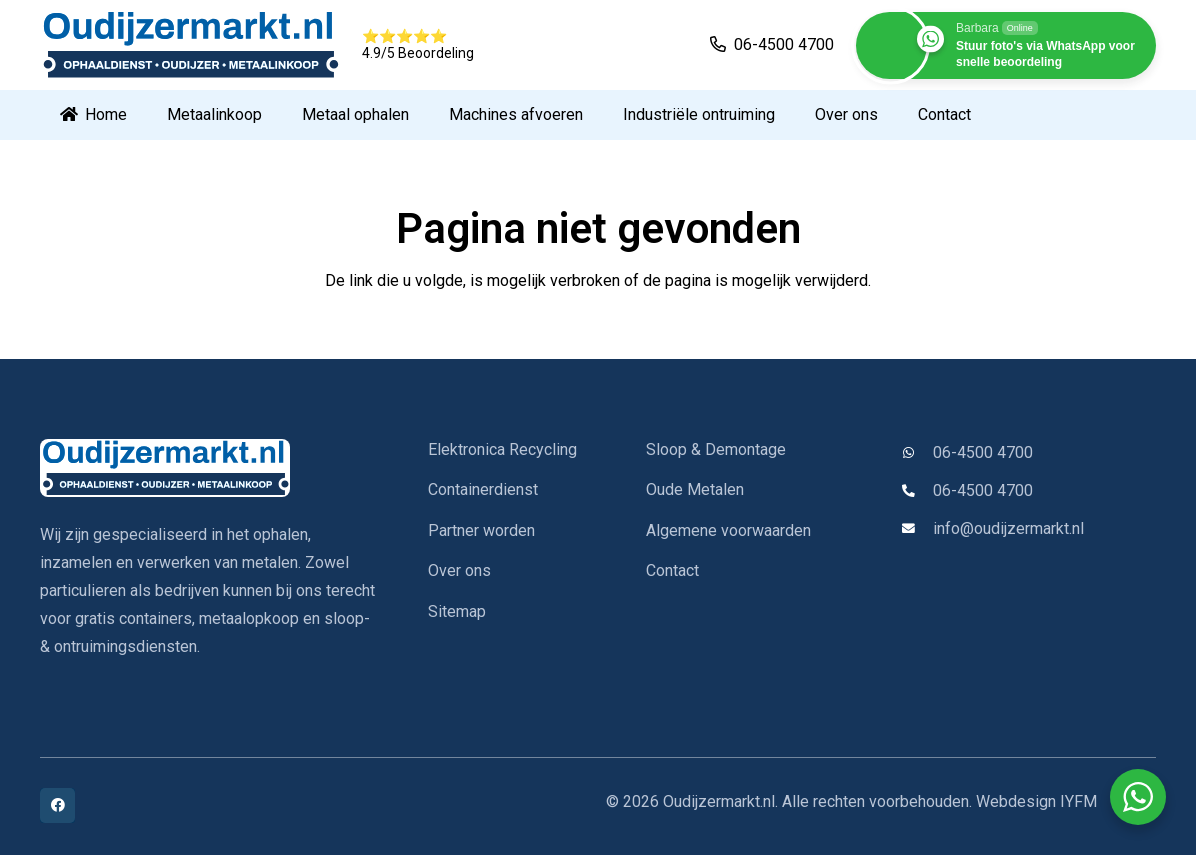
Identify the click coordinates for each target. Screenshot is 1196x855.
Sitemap (457, 611)
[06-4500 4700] (917, 453)
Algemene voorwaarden (728, 530)
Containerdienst (483, 489)
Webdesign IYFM (1036, 801)
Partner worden (481, 530)
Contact (672, 570)
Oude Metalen (695, 489)
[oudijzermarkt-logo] (189, 45)
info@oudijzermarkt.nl (1008, 528)
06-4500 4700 (983, 452)
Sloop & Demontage (716, 449)
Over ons (459, 570)
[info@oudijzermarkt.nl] (917, 529)
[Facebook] (57, 805)
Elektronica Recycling (502, 449)
